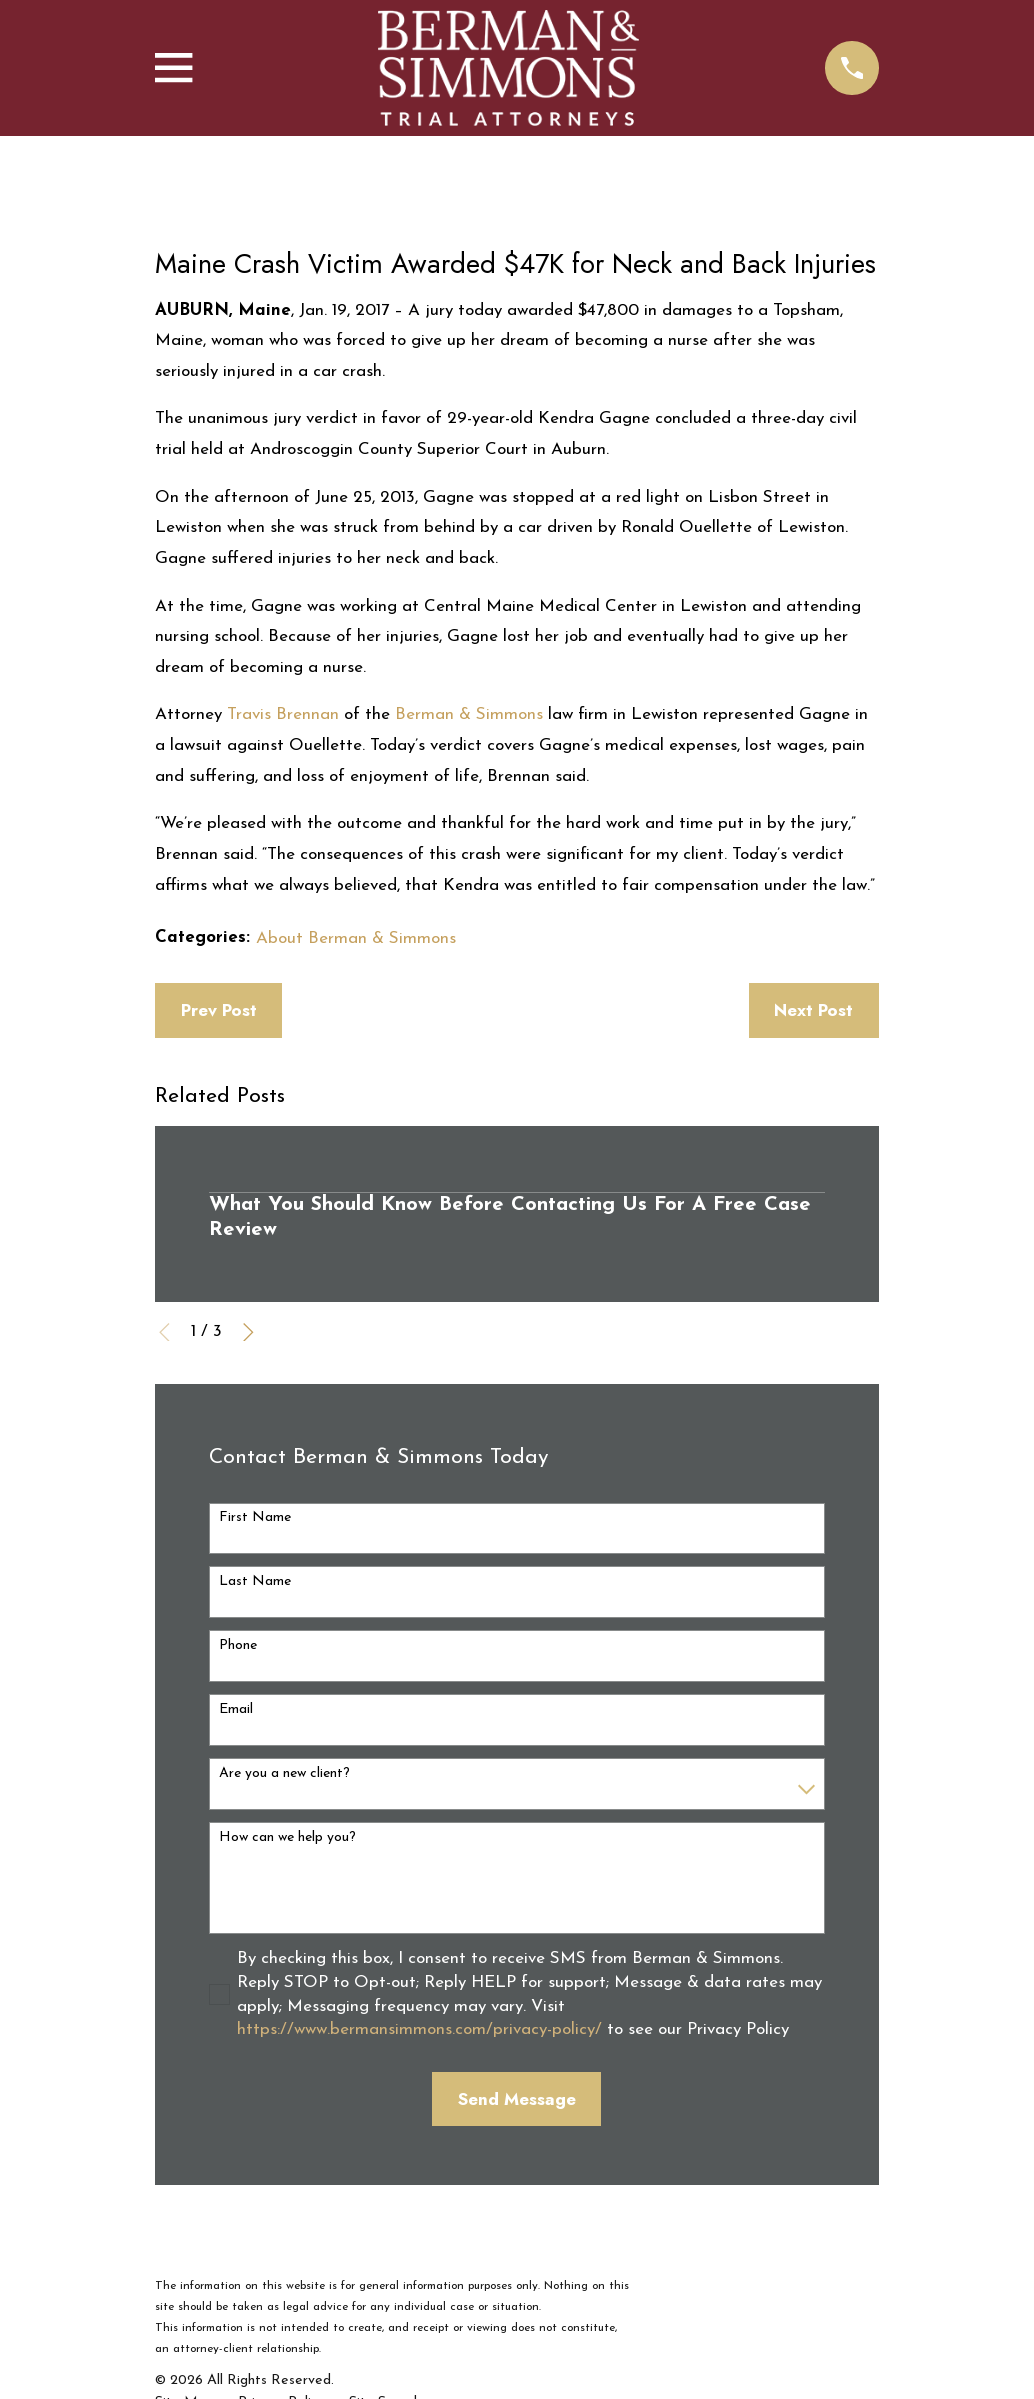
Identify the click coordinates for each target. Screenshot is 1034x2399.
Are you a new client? (284, 1773)
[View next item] (248, 1332)
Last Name (255, 1581)
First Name (255, 1517)
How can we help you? (287, 1837)
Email (236, 1709)
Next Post (813, 1010)
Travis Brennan (280, 714)
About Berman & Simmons (356, 938)
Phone (238, 1645)
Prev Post (219, 1010)
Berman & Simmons (466, 714)
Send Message (517, 2099)
